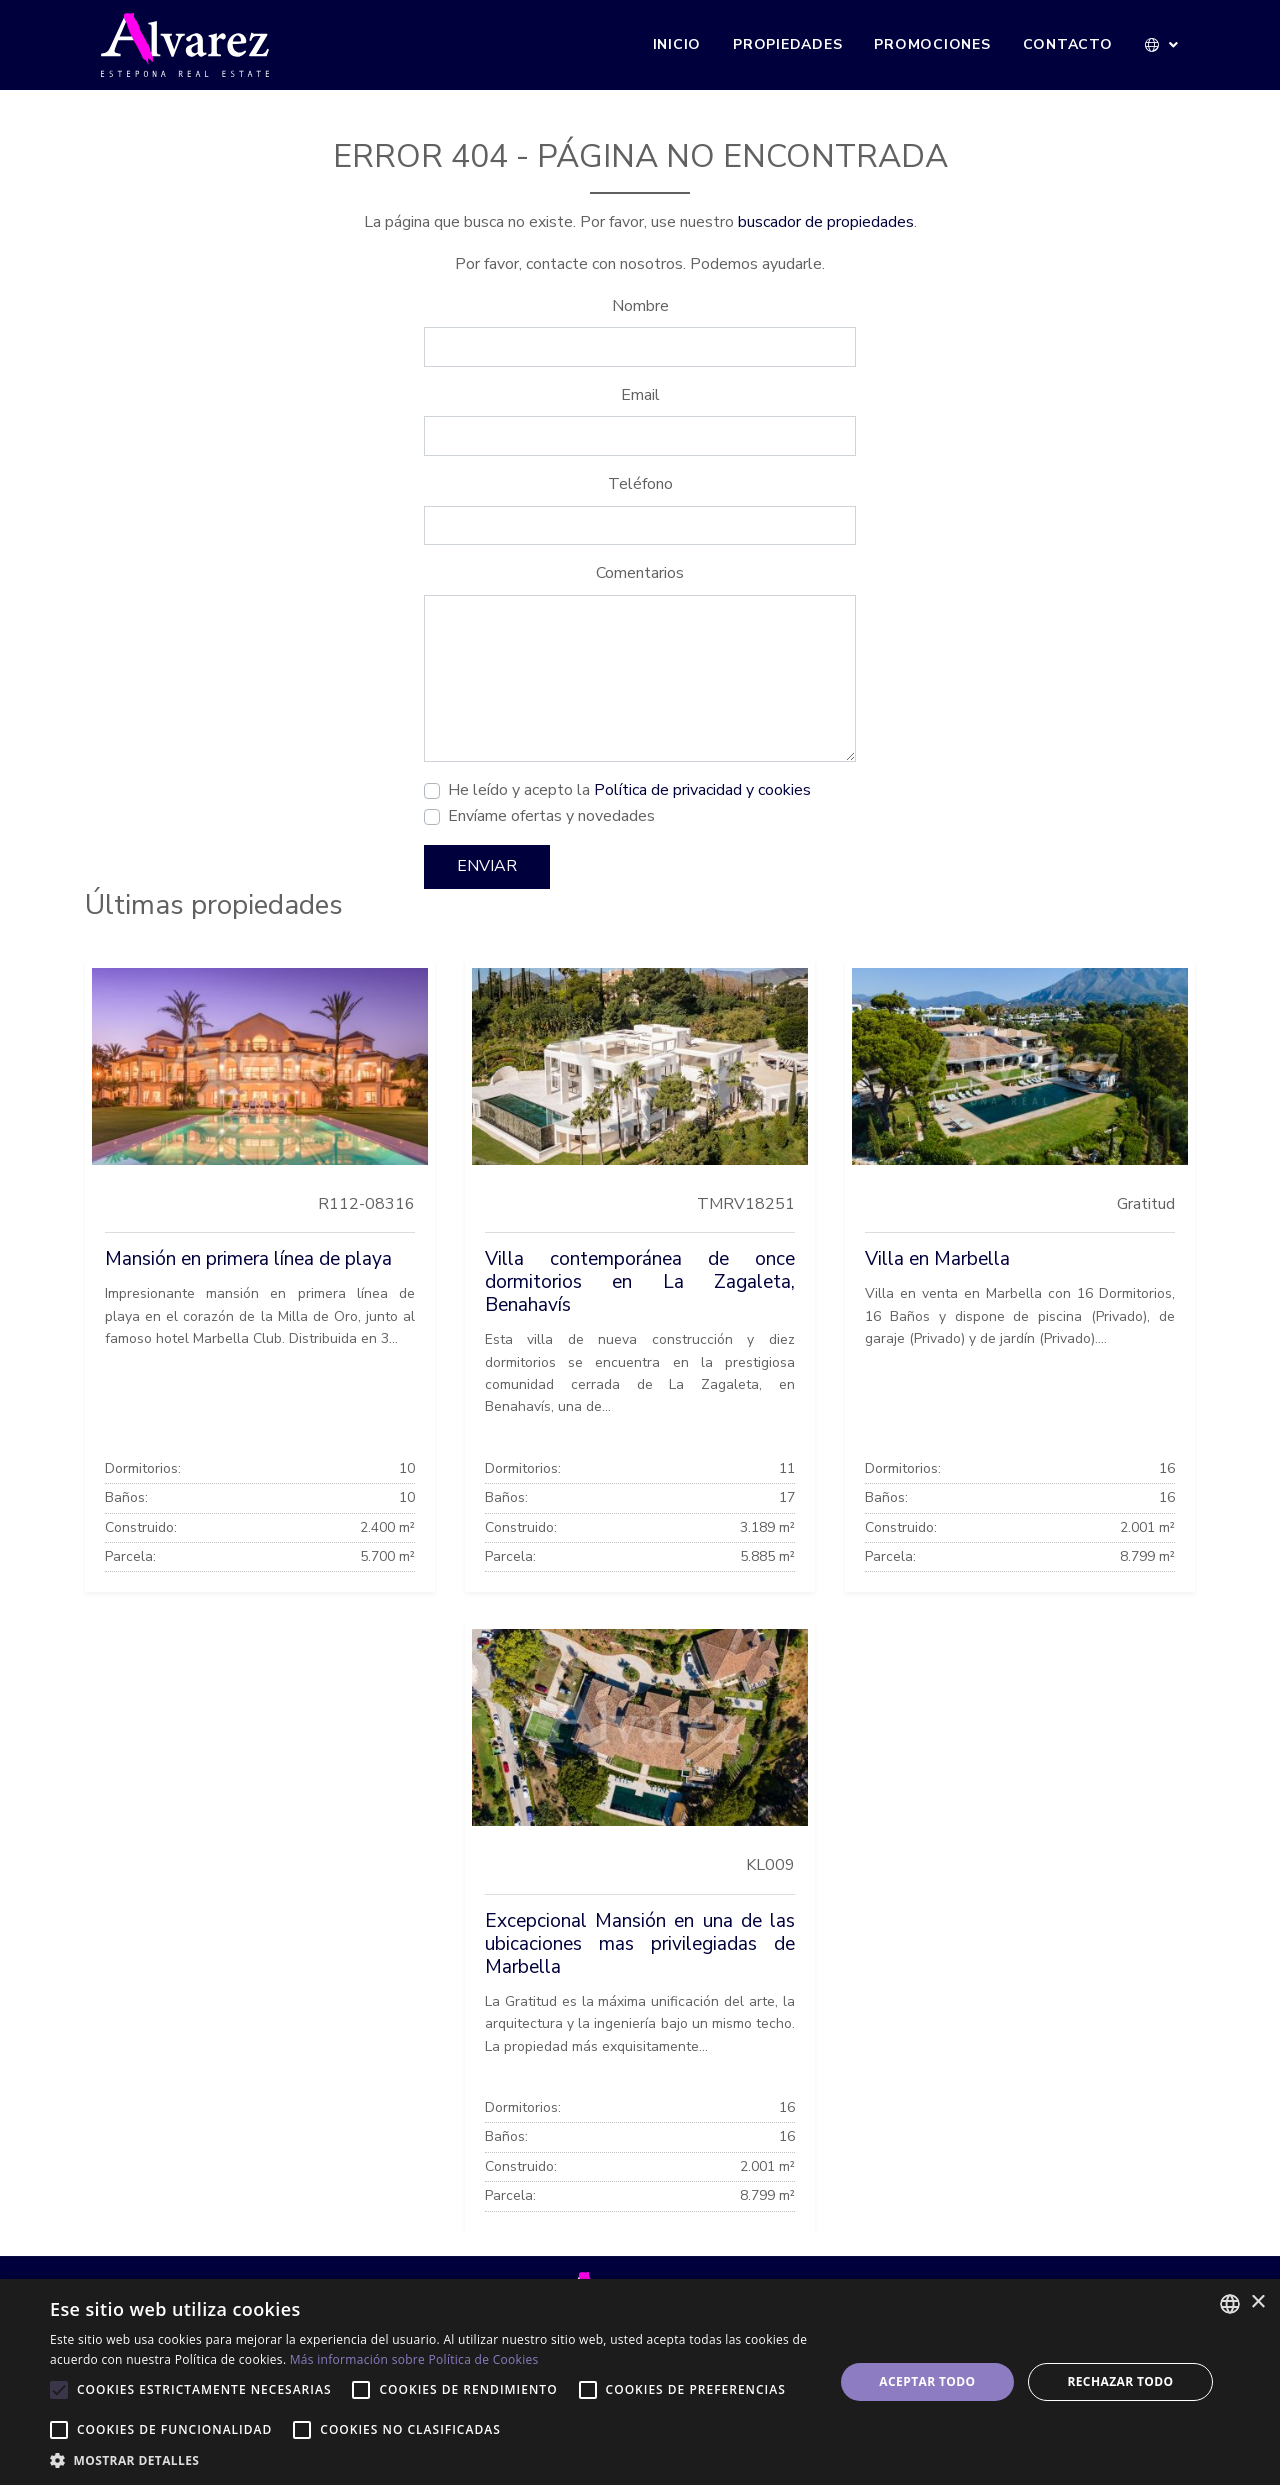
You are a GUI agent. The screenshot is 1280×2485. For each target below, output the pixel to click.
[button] (1162, 45)
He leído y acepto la (629, 790)
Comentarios (640, 573)
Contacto (1068, 44)
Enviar (487, 866)
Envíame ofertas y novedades (551, 816)
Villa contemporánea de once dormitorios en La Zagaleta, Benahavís (640, 1282)
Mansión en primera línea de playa (248, 1259)
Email (640, 395)
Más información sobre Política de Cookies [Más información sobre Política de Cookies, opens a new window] (414, 2359)
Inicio (677, 44)
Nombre (640, 306)
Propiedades (787, 44)
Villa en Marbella (937, 1259)
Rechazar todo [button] (1120, 2381)
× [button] (1257, 2302)
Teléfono (640, 484)
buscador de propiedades (826, 222)
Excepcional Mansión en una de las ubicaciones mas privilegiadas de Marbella (640, 1944)
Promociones (932, 44)
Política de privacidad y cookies (702, 790)
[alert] (640, 2382)
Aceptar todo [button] (927, 2381)
